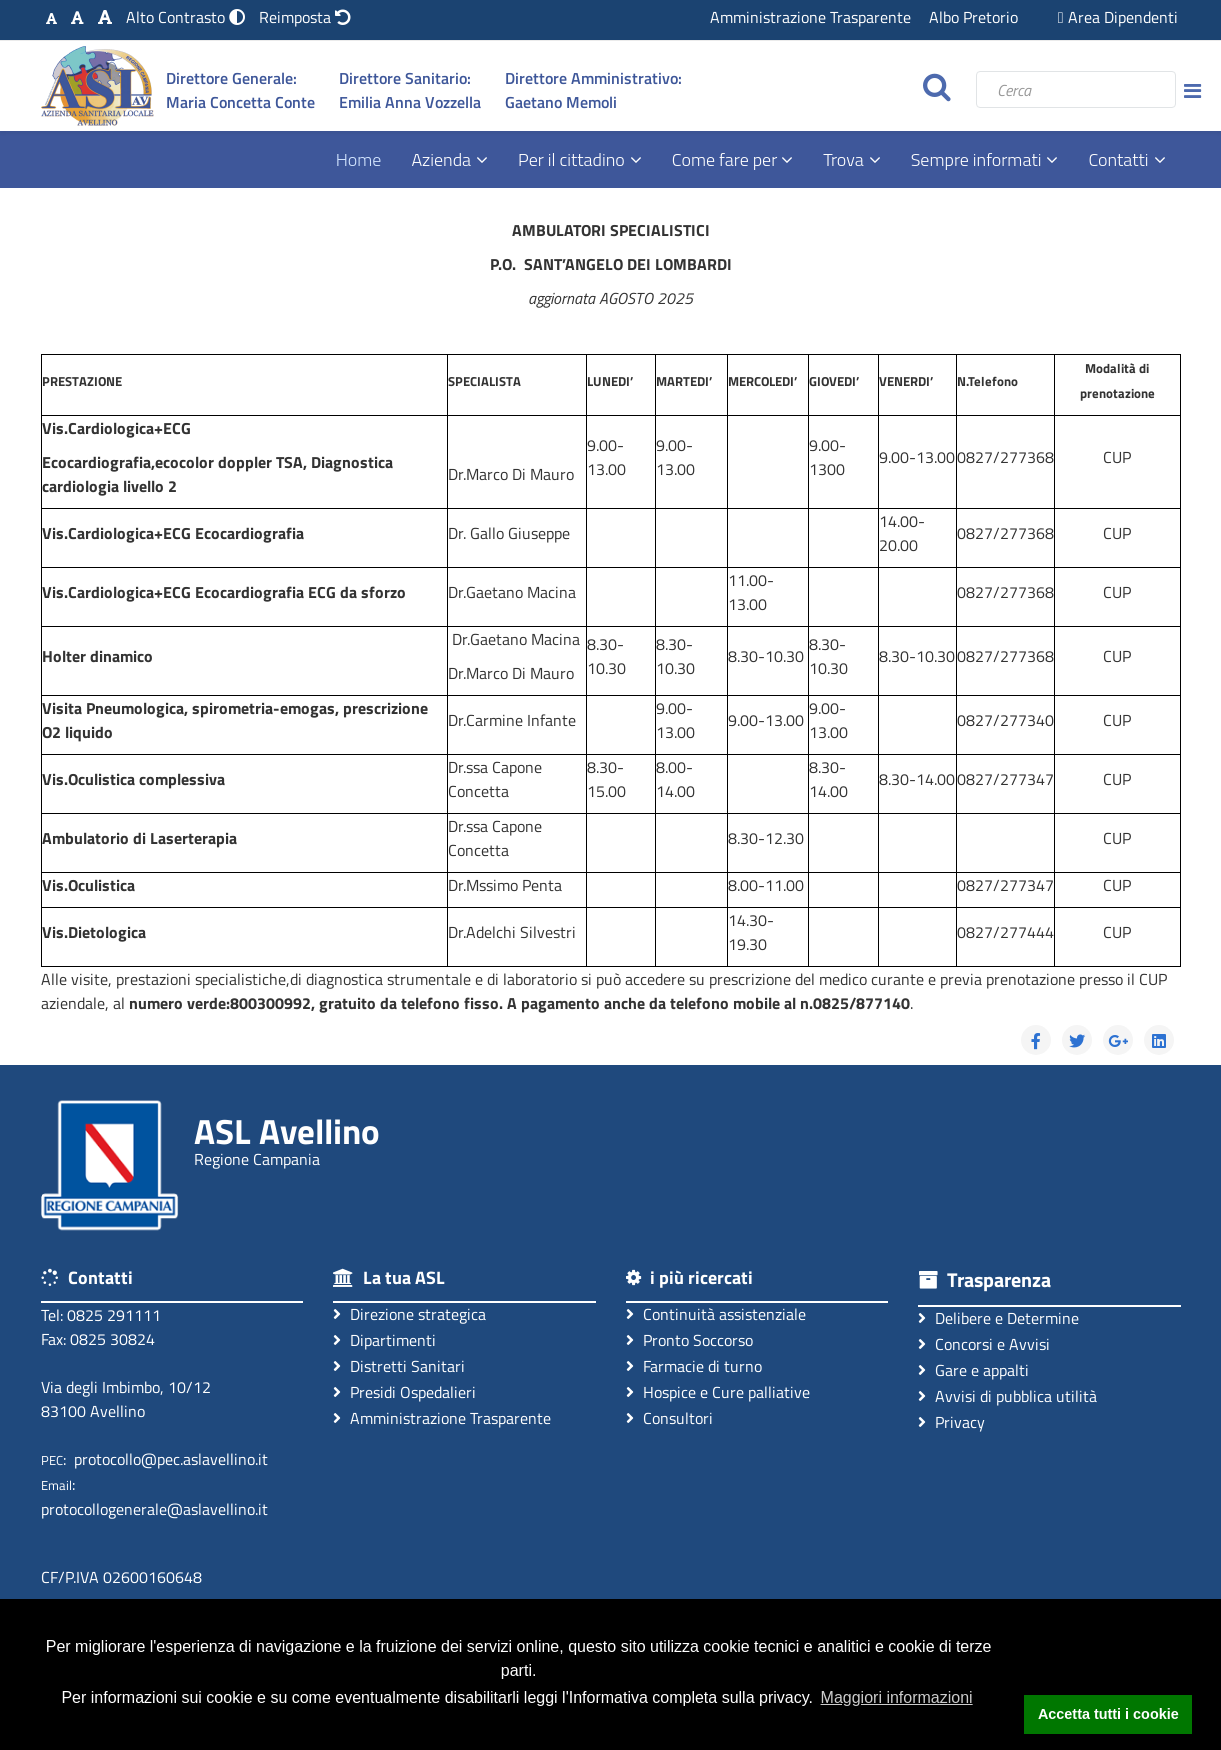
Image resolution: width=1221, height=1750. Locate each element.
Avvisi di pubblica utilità (1007, 1395)
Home (359, 159)
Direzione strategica (409, 1313)
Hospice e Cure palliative (718, 1391)
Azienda (441, 159)
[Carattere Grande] (105, 17)
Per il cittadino (571, 159)
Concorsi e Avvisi (984, 1343)
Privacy (951, 1421)
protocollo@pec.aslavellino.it (171, 1459)
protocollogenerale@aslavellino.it (154, 1509)
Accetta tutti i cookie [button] (1108, 1714)
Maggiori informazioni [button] (897, 1697)
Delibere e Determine (998, 1317)
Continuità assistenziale (716, 1313)
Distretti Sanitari (399, 1365)
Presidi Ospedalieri (404, 1391)
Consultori (669, 1417)
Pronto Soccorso (689, 1339)
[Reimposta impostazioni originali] (305, 17)
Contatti (1118, 159)
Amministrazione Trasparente (810, 17)
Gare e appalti (973, 1369)
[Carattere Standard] (51, 17)
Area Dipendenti (1118, 17)
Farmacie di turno (694, 1365)
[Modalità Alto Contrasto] (187, 17)
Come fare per (726, 159)
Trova (843, 159)
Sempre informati (976, 159)
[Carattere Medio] (77, 17)
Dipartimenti (384, 1339)
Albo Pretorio (973, 17)
